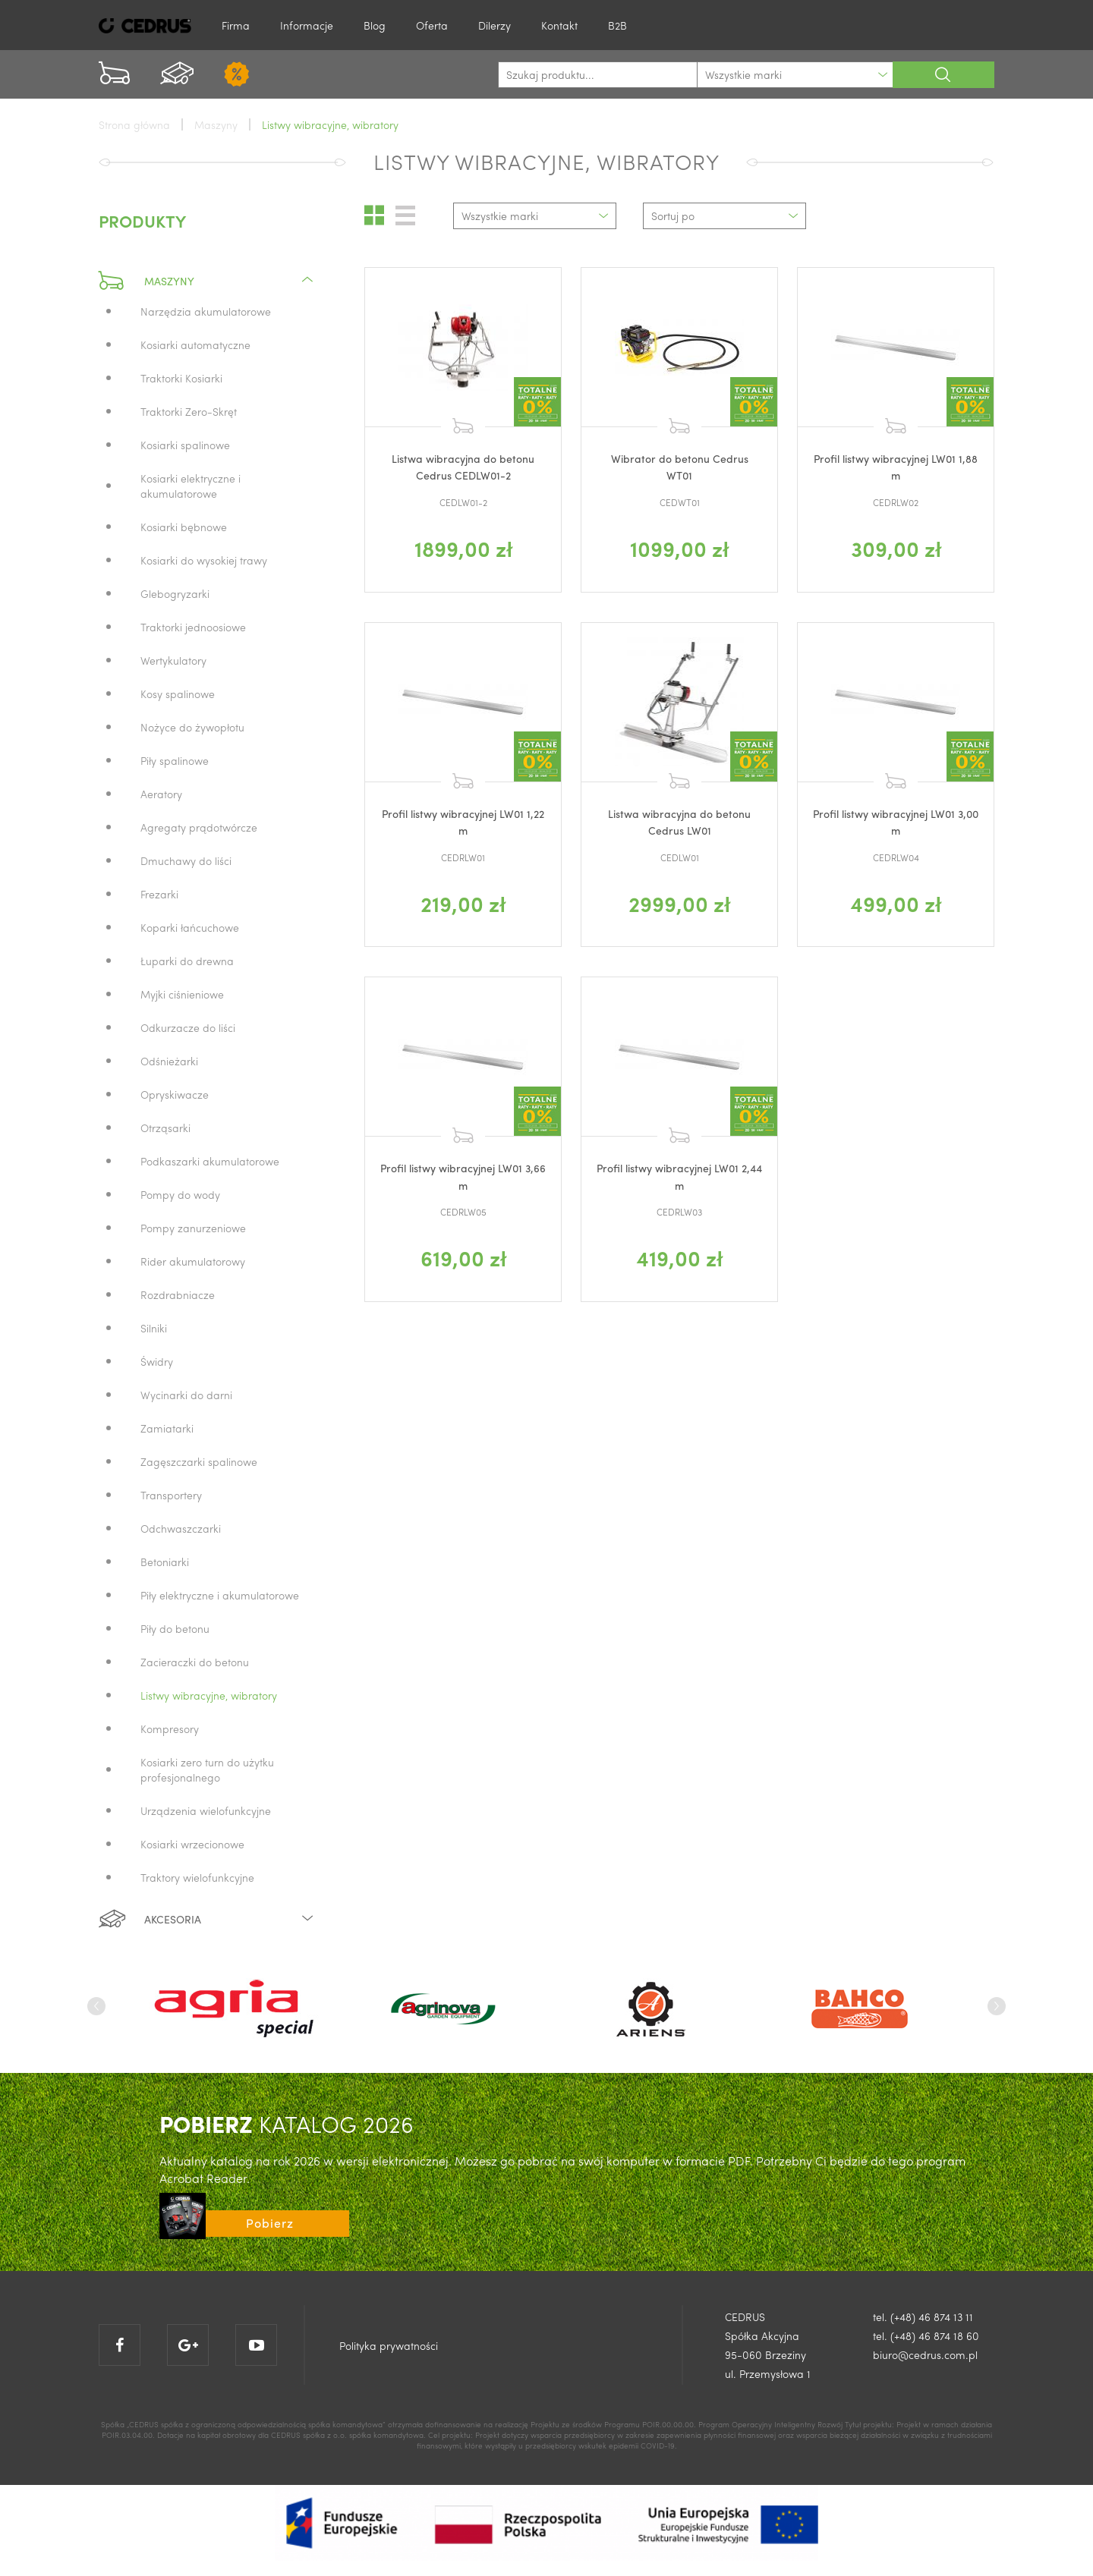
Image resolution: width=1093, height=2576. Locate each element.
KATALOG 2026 (286, 2123)
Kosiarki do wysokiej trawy (203, 560)
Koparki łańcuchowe (189, 927)
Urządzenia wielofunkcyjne (205, 1810)
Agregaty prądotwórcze (198, 827)
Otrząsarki (165, 1127)
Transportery (171, 1494)
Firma (236, 25)
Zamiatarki (167, 1428)
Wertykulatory (173, 660)
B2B (617, 25)
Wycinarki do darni (186, 1394)
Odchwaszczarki (180, 1528)
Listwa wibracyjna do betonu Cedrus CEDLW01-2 (463, 467)
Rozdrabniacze (177, 1294)
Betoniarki (164, 1561)
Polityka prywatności (388, 2345)
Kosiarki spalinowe (185, 444)
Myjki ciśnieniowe (182, 994)
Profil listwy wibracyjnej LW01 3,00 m (895, 822)
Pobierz (270, 2223)
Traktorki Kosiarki (181, 377)
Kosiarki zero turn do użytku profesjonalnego (207, 1769)
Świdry (156, 1361)
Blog (375, 25)
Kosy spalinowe (177, 693)
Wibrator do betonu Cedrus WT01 (679, 467)
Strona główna (134, 124)
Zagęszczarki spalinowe (198, 1461)
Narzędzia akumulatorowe (205, 311)
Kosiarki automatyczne (195, 344)
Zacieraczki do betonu (194, 1661)
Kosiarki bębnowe (183, 526)
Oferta (432, 25)
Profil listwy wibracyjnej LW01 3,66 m (463, 1176)
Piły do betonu (174, 1628)
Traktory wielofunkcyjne (197, 1877)
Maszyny (207, 281)
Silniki (153, 1327)
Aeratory (161, 793)
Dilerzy (494, 25)
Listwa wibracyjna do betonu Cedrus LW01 (679, 822)
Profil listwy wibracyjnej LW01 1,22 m (463, 822)
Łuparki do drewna (187, 960)
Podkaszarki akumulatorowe (209, 1160)
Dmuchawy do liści (186, 860)
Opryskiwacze (174, 1094)
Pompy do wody (180, 1194)
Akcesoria (207, 1919)
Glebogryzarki (174, 593)
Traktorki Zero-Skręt (188, 411)
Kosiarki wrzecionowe (192, 1843)
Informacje (306, 25)
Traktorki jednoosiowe (193, 626)
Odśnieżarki (169, 1060)
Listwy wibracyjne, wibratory (208, 1695)
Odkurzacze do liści (187, 1027)
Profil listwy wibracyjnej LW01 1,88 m (896, 467)
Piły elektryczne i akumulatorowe (219, 1595)
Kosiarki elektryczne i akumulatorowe (190, 485)
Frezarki (159, 893)
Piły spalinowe (174, 760)
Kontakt (559, 25)
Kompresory (169, 1728)
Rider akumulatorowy (192, 1261)
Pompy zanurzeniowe (193, 1227)
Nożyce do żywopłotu (192, 726)
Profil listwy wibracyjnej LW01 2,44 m (679, 1176)
